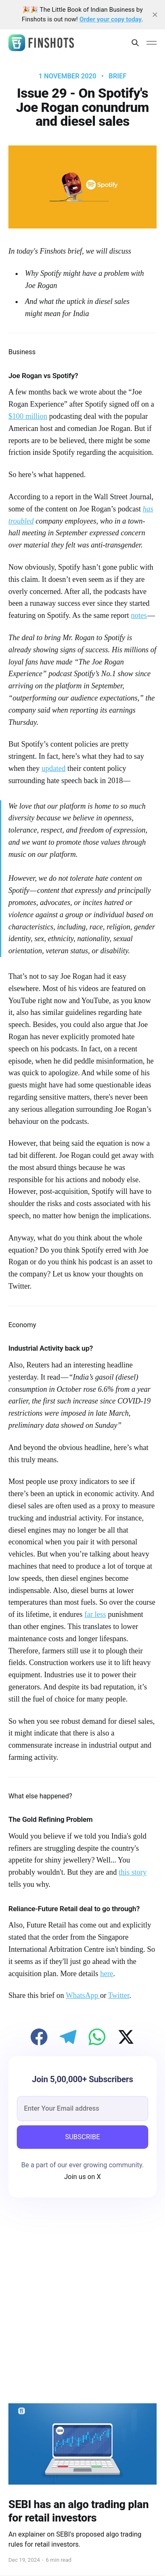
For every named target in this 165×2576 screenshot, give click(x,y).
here (106, 1973)
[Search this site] (135, 42)
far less (95, 1614)
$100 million (27, 416)
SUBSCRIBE (82, 2137)
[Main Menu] (151, 42)
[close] (155, 14)
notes (139, 615)
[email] (82, 2108)
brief (117, 76)
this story (133, 1872)
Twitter (118, 1995)
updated (53, 768)
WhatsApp (83, 1995)
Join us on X (82, 2177)
